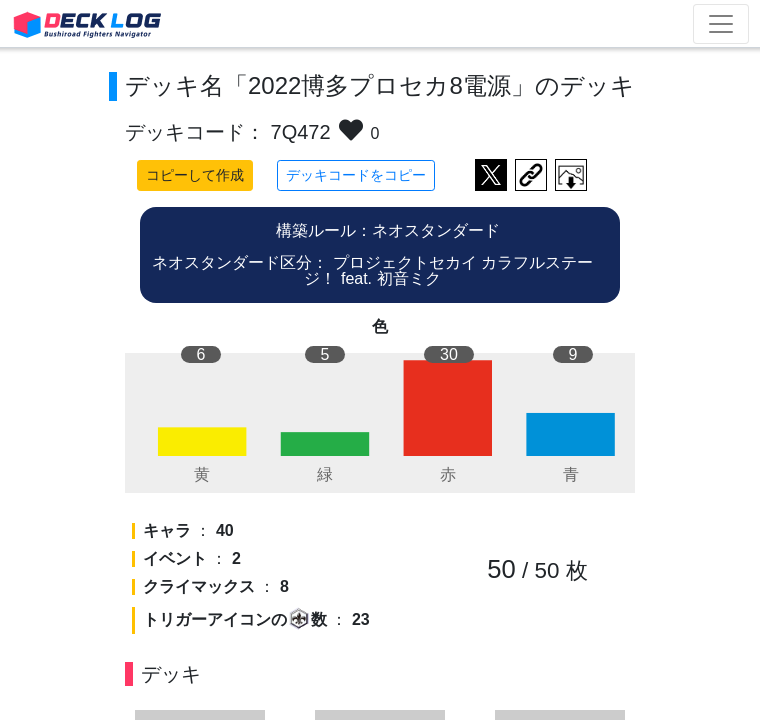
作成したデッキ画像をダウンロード (571, 175)
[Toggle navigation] (721, 24)
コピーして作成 (195, 175)
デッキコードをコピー (356, 175)
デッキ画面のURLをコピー (531, 175)
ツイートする (491, 175)
